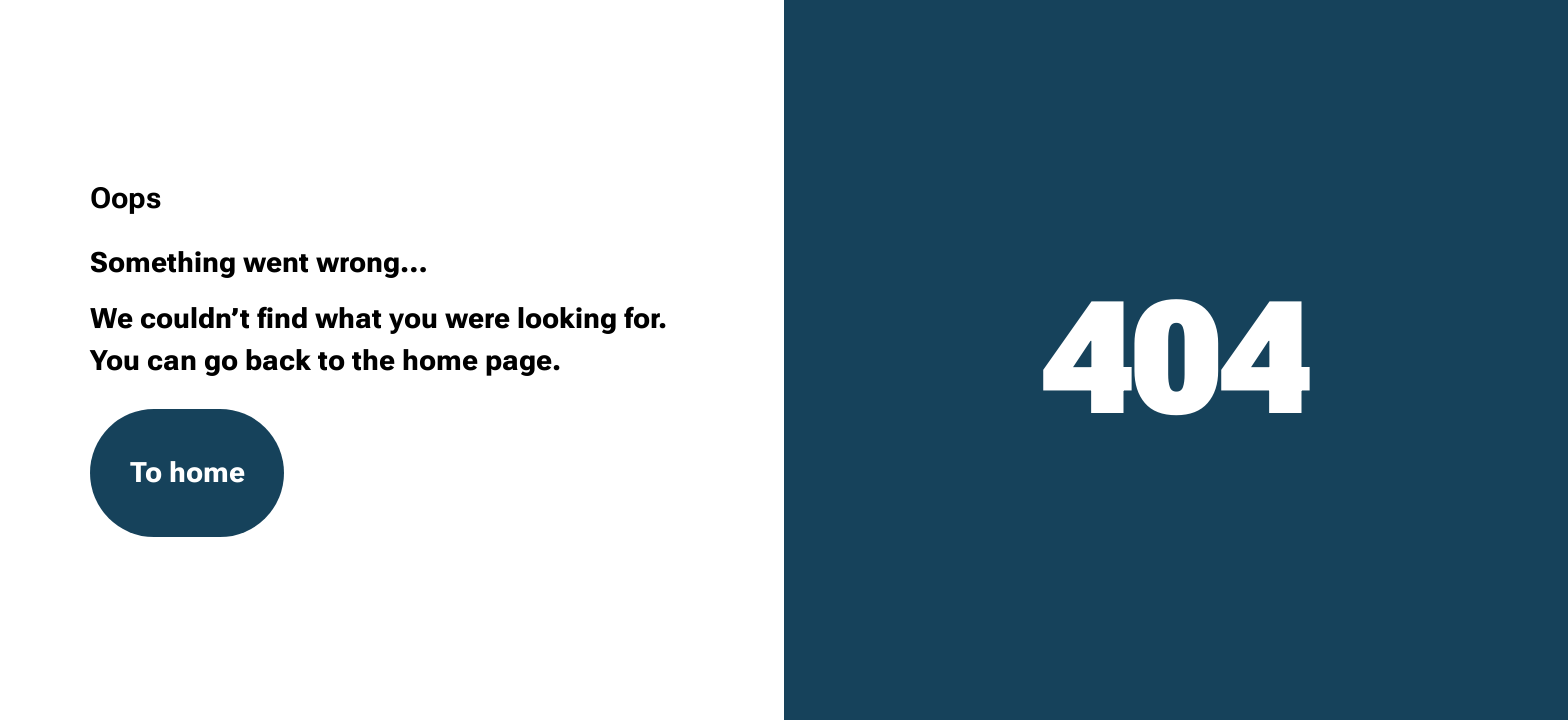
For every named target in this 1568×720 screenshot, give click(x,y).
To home (187, 472)
